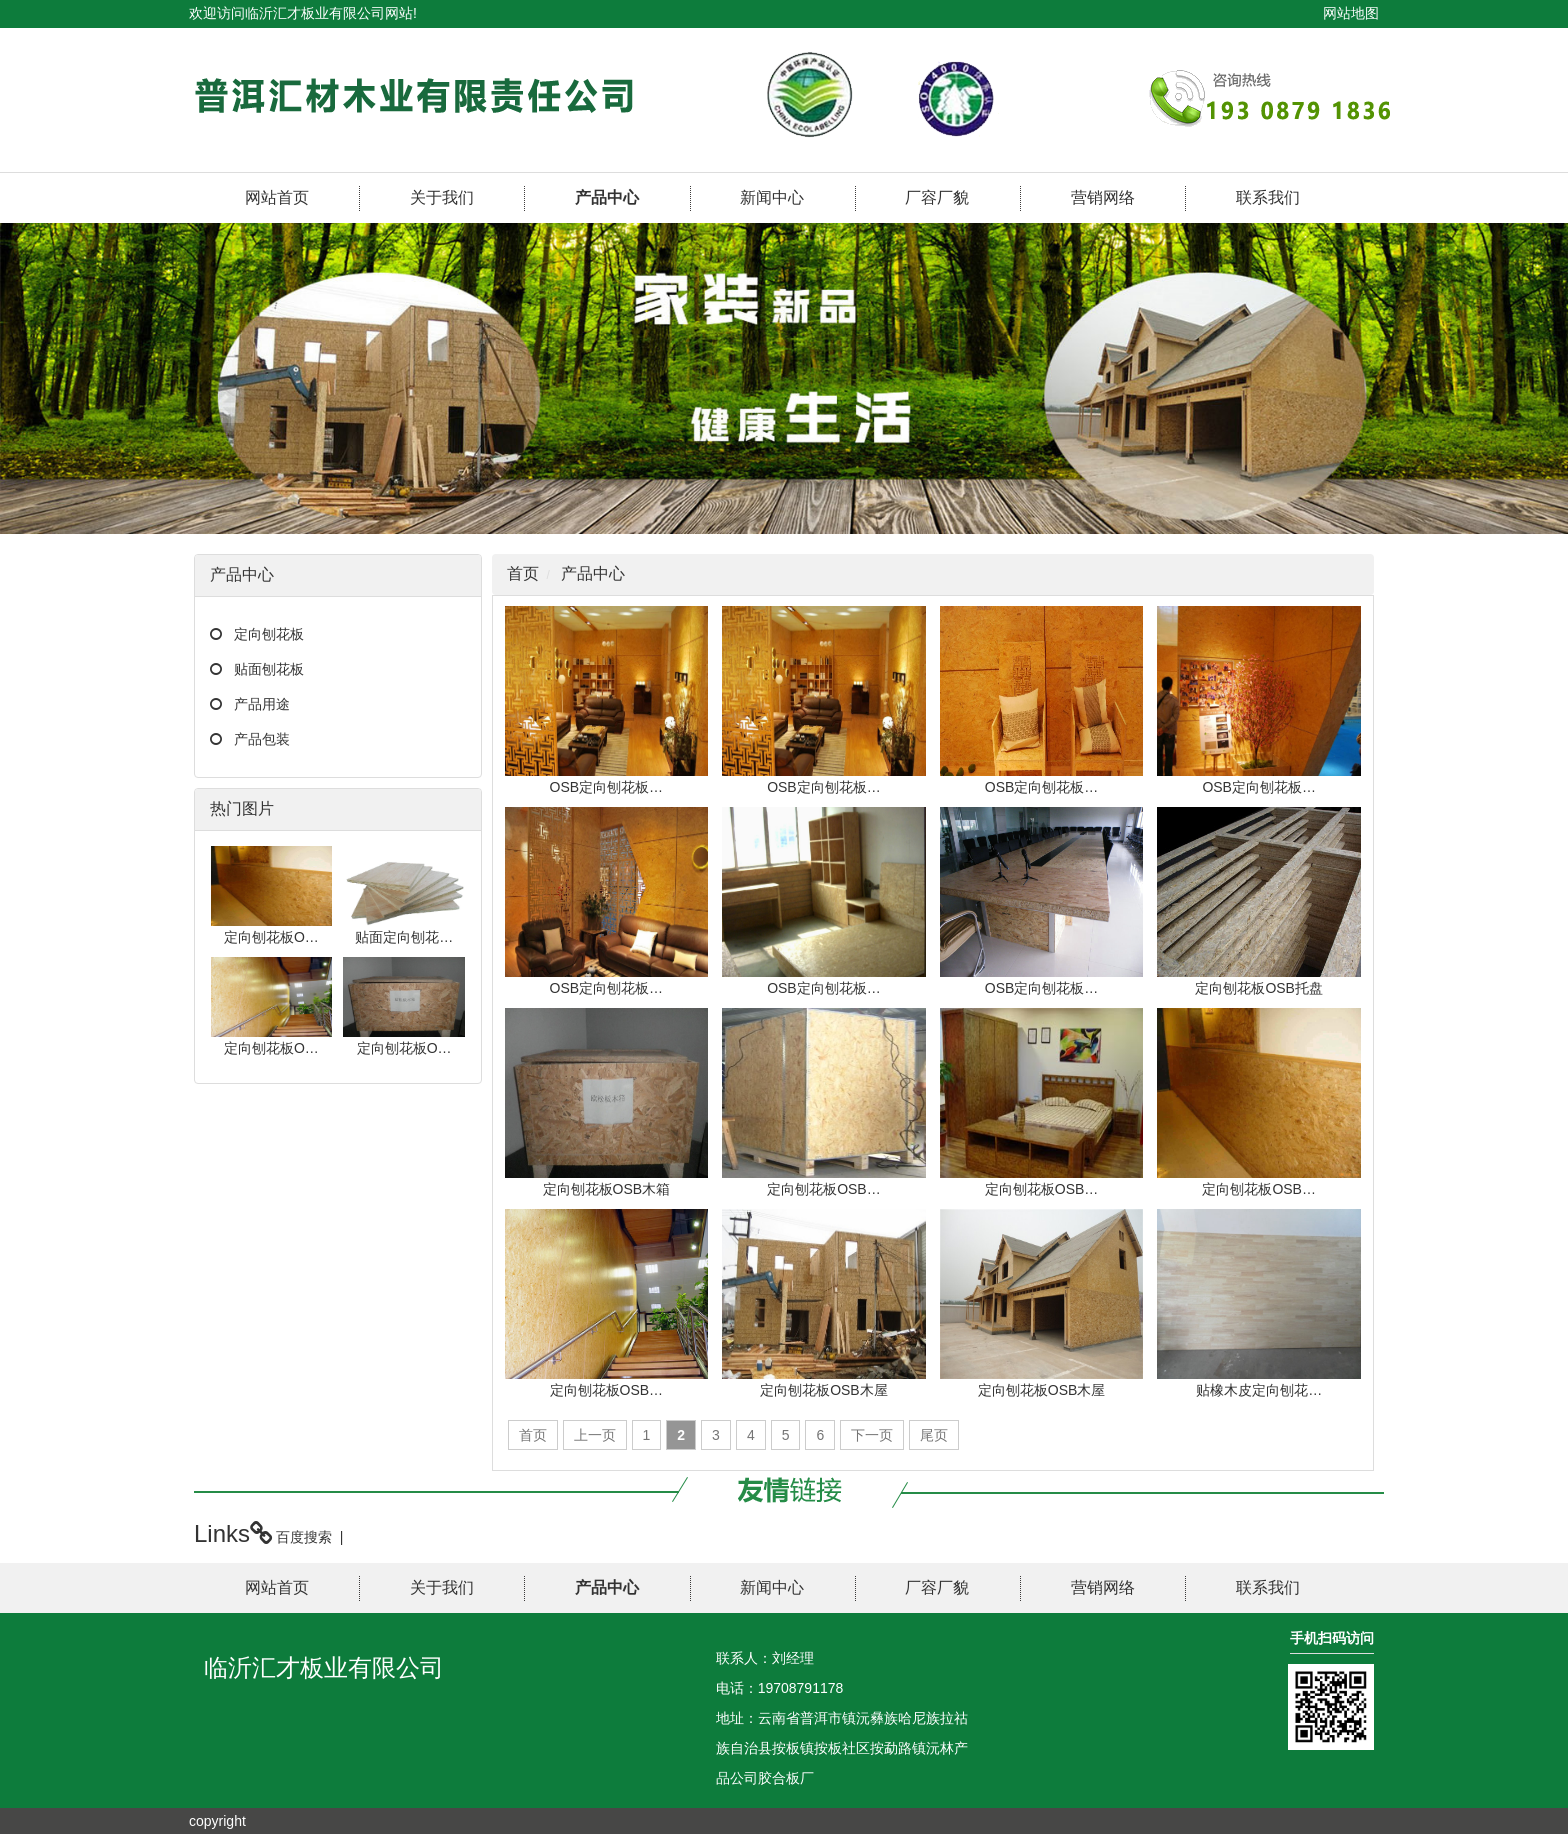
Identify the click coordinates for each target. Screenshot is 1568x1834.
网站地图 (1351, 13)
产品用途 (262, 704)
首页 (523, 573)
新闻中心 (772, 197)
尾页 (934, 1435)
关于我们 (442, 197)
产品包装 (262, 739)
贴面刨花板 (269, 669)
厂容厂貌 (937, 197)
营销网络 (1103, 197)
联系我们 (1268, 197)
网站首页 (277, 197)
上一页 (595, 1435)
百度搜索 (304, 1537)
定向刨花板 (269, 634)
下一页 (872, 1435)
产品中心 (607, 197)
